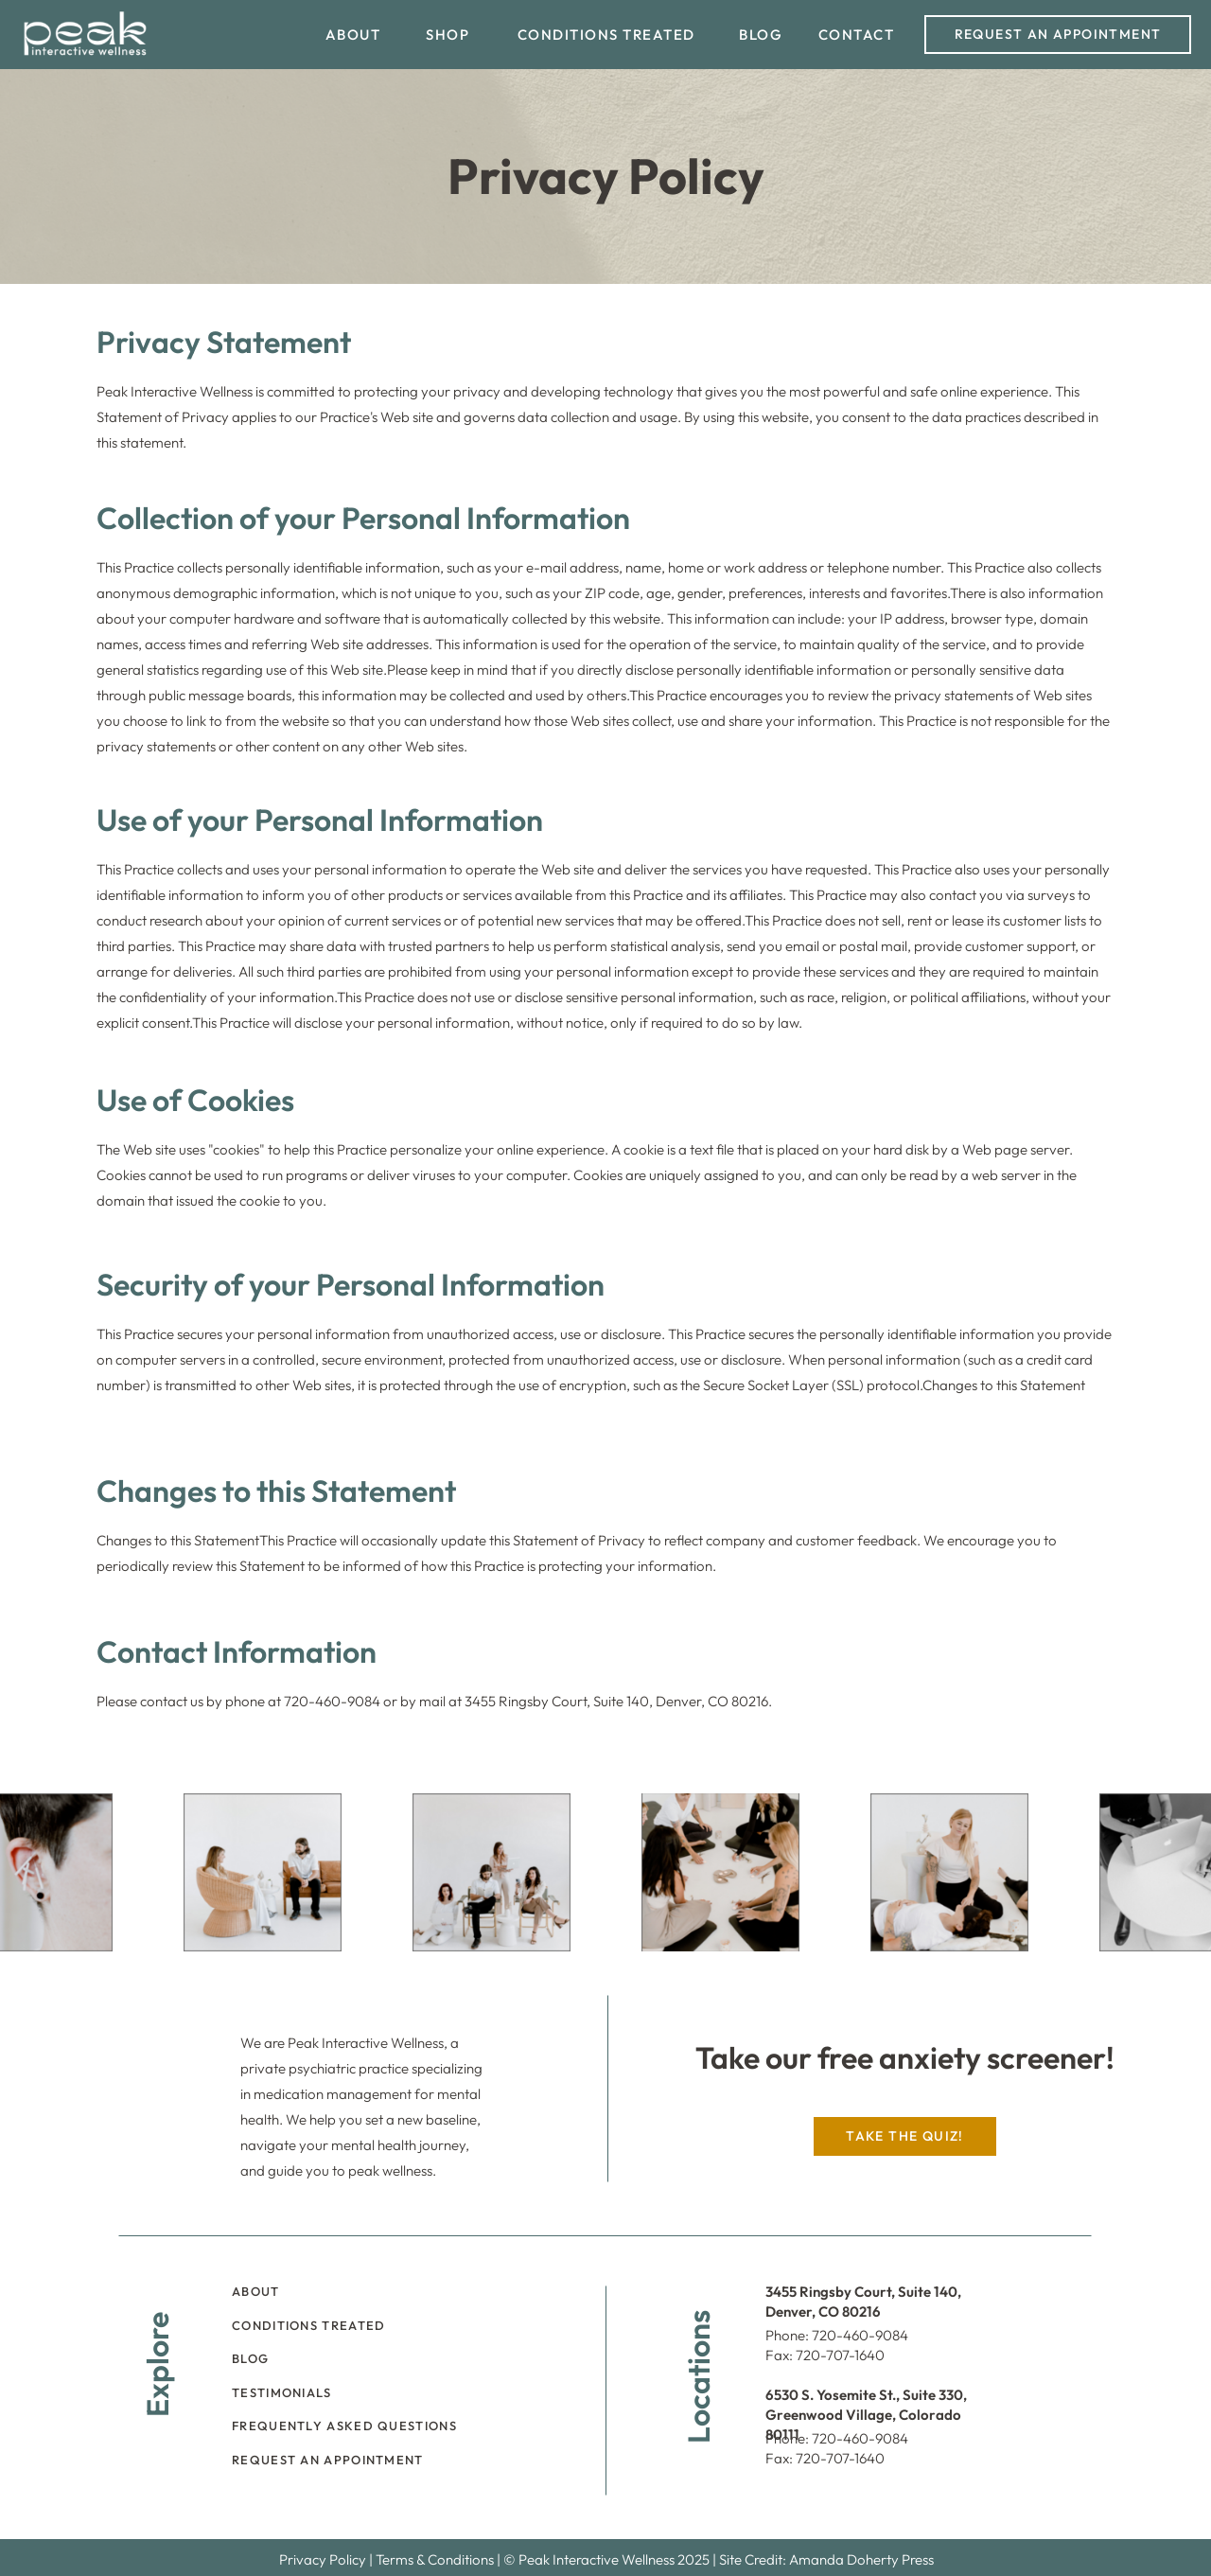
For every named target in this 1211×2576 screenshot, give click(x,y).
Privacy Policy (322, 2559)
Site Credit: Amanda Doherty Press (826, 2559)
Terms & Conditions (435, 2559)
